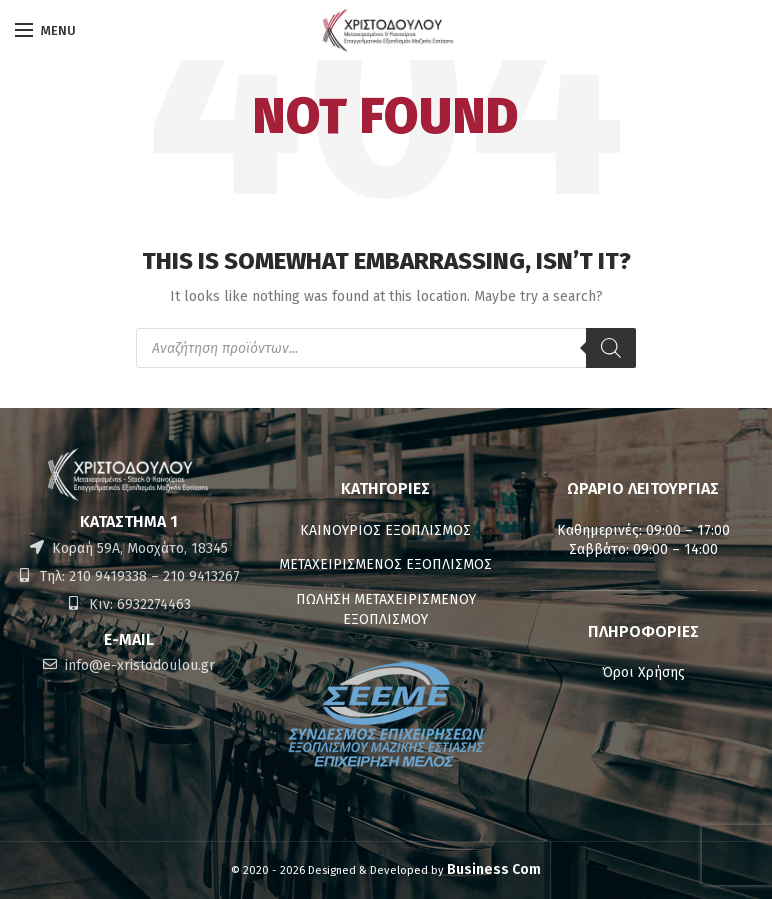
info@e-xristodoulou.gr (138, 665)
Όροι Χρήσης (643, 672)
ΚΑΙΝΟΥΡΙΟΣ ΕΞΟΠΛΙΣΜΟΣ (385, 530)
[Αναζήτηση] (611, 348)
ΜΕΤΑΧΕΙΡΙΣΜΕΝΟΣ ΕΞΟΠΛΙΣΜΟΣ (385, 564)
